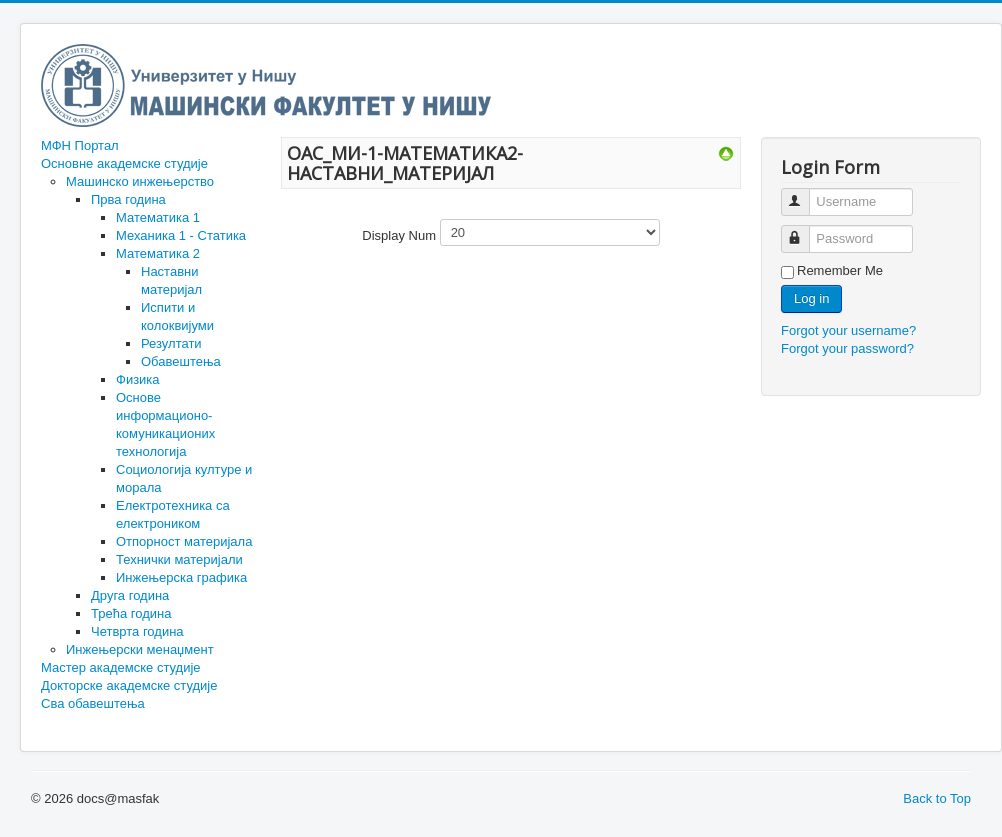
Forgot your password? (847, 348)
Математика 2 (158, 253)
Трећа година (131, 613)
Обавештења (181, 361)
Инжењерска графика (181, 577)
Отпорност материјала (184, 541)
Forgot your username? (848, 330)
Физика (138, 379)
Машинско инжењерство (140, 181)
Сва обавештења (93, 703)
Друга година (130, 595)
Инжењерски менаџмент (140, 649)
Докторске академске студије (129, 685)
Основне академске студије (124, 163)
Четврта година (137, 631)
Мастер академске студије (121, 667)
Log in (811, 298)
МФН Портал (80, 145)
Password (804, 230)
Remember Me (840, 270)
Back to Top (937, 798)
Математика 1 (158, 217)
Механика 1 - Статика (181, 235)
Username (804, 193)
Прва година (128, 199)
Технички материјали (179, 559)
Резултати (171, 343)
